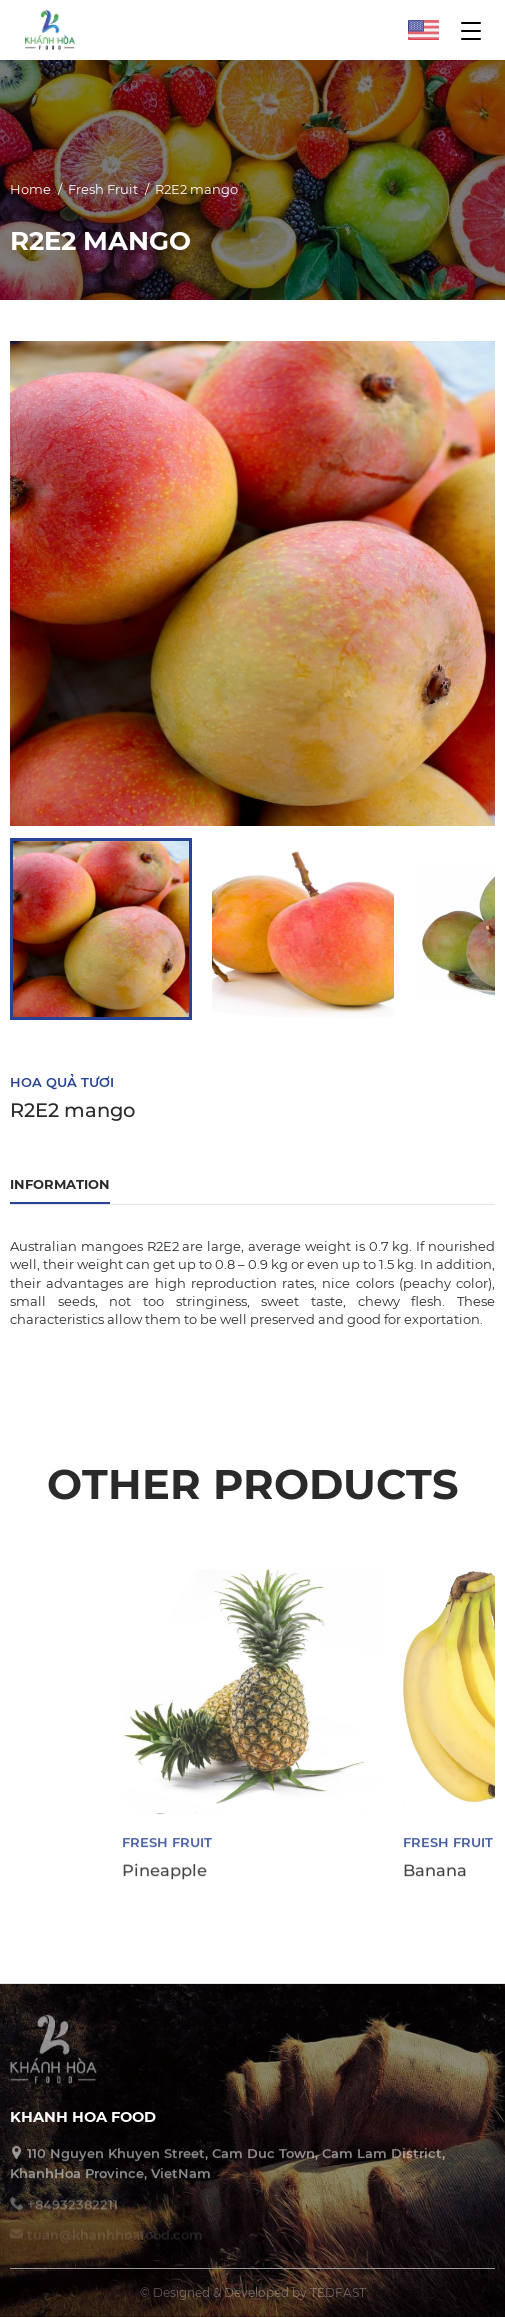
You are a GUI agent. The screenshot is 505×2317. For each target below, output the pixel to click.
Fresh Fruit (103, 192)
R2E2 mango (196, 192)
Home (30, 192)
